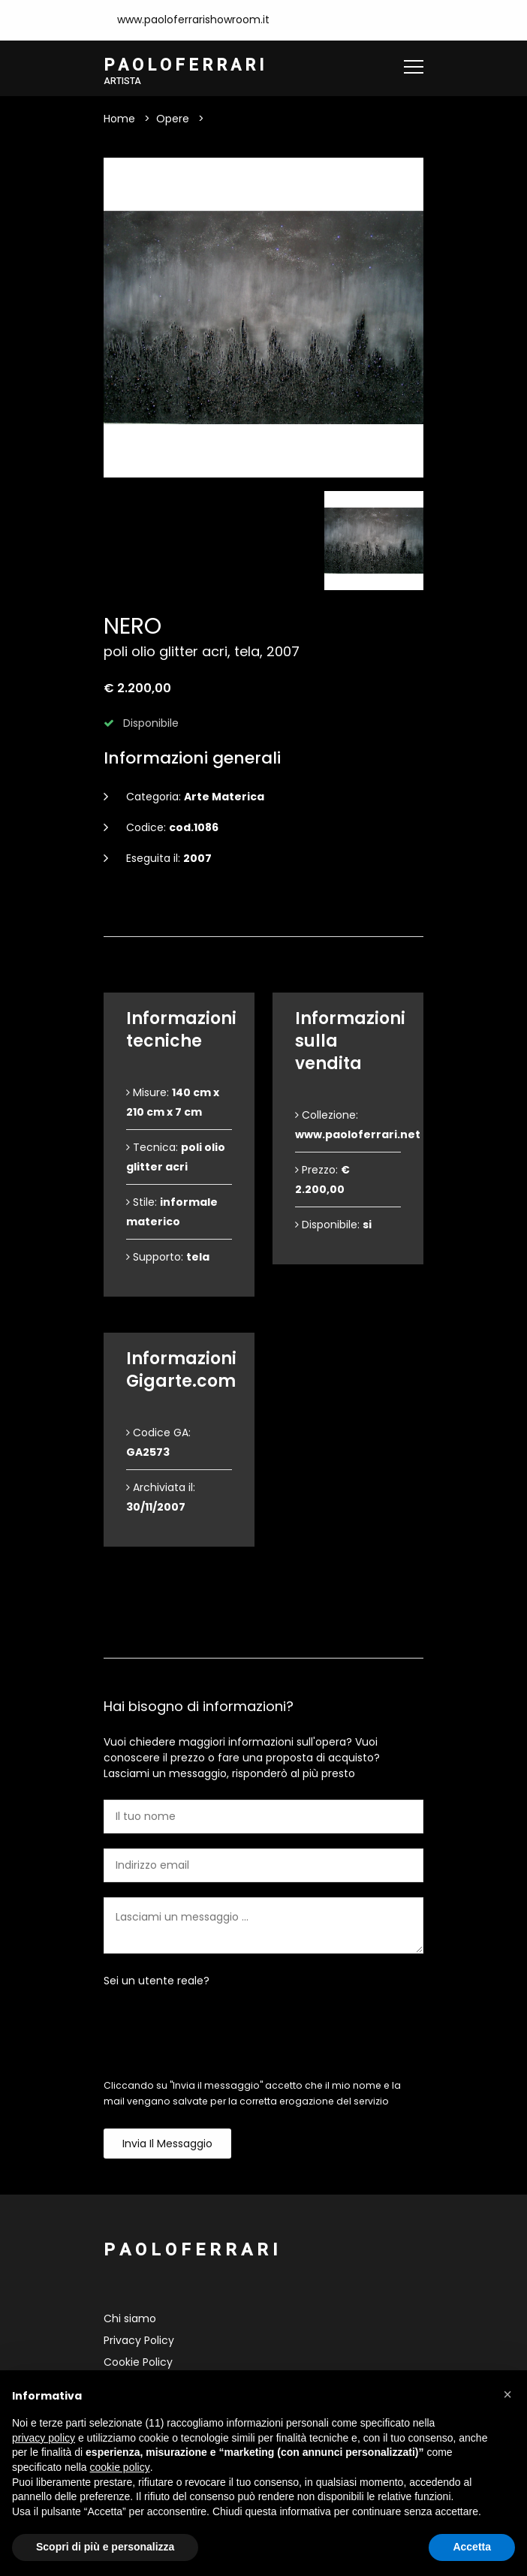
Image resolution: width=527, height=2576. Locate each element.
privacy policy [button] (43, 2438)
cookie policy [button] (120, 2467)
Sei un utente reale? (156, 1981)
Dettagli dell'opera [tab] (263, 911)
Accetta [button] (472, 2547)
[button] (507, 2394)
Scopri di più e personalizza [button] (105, 2547)
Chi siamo (130, 2319)
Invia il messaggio (167, 2144)
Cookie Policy (138, 2362)
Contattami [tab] (263, 1633)
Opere (172, 119)
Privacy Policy (139, 2341)
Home (119, 119)
